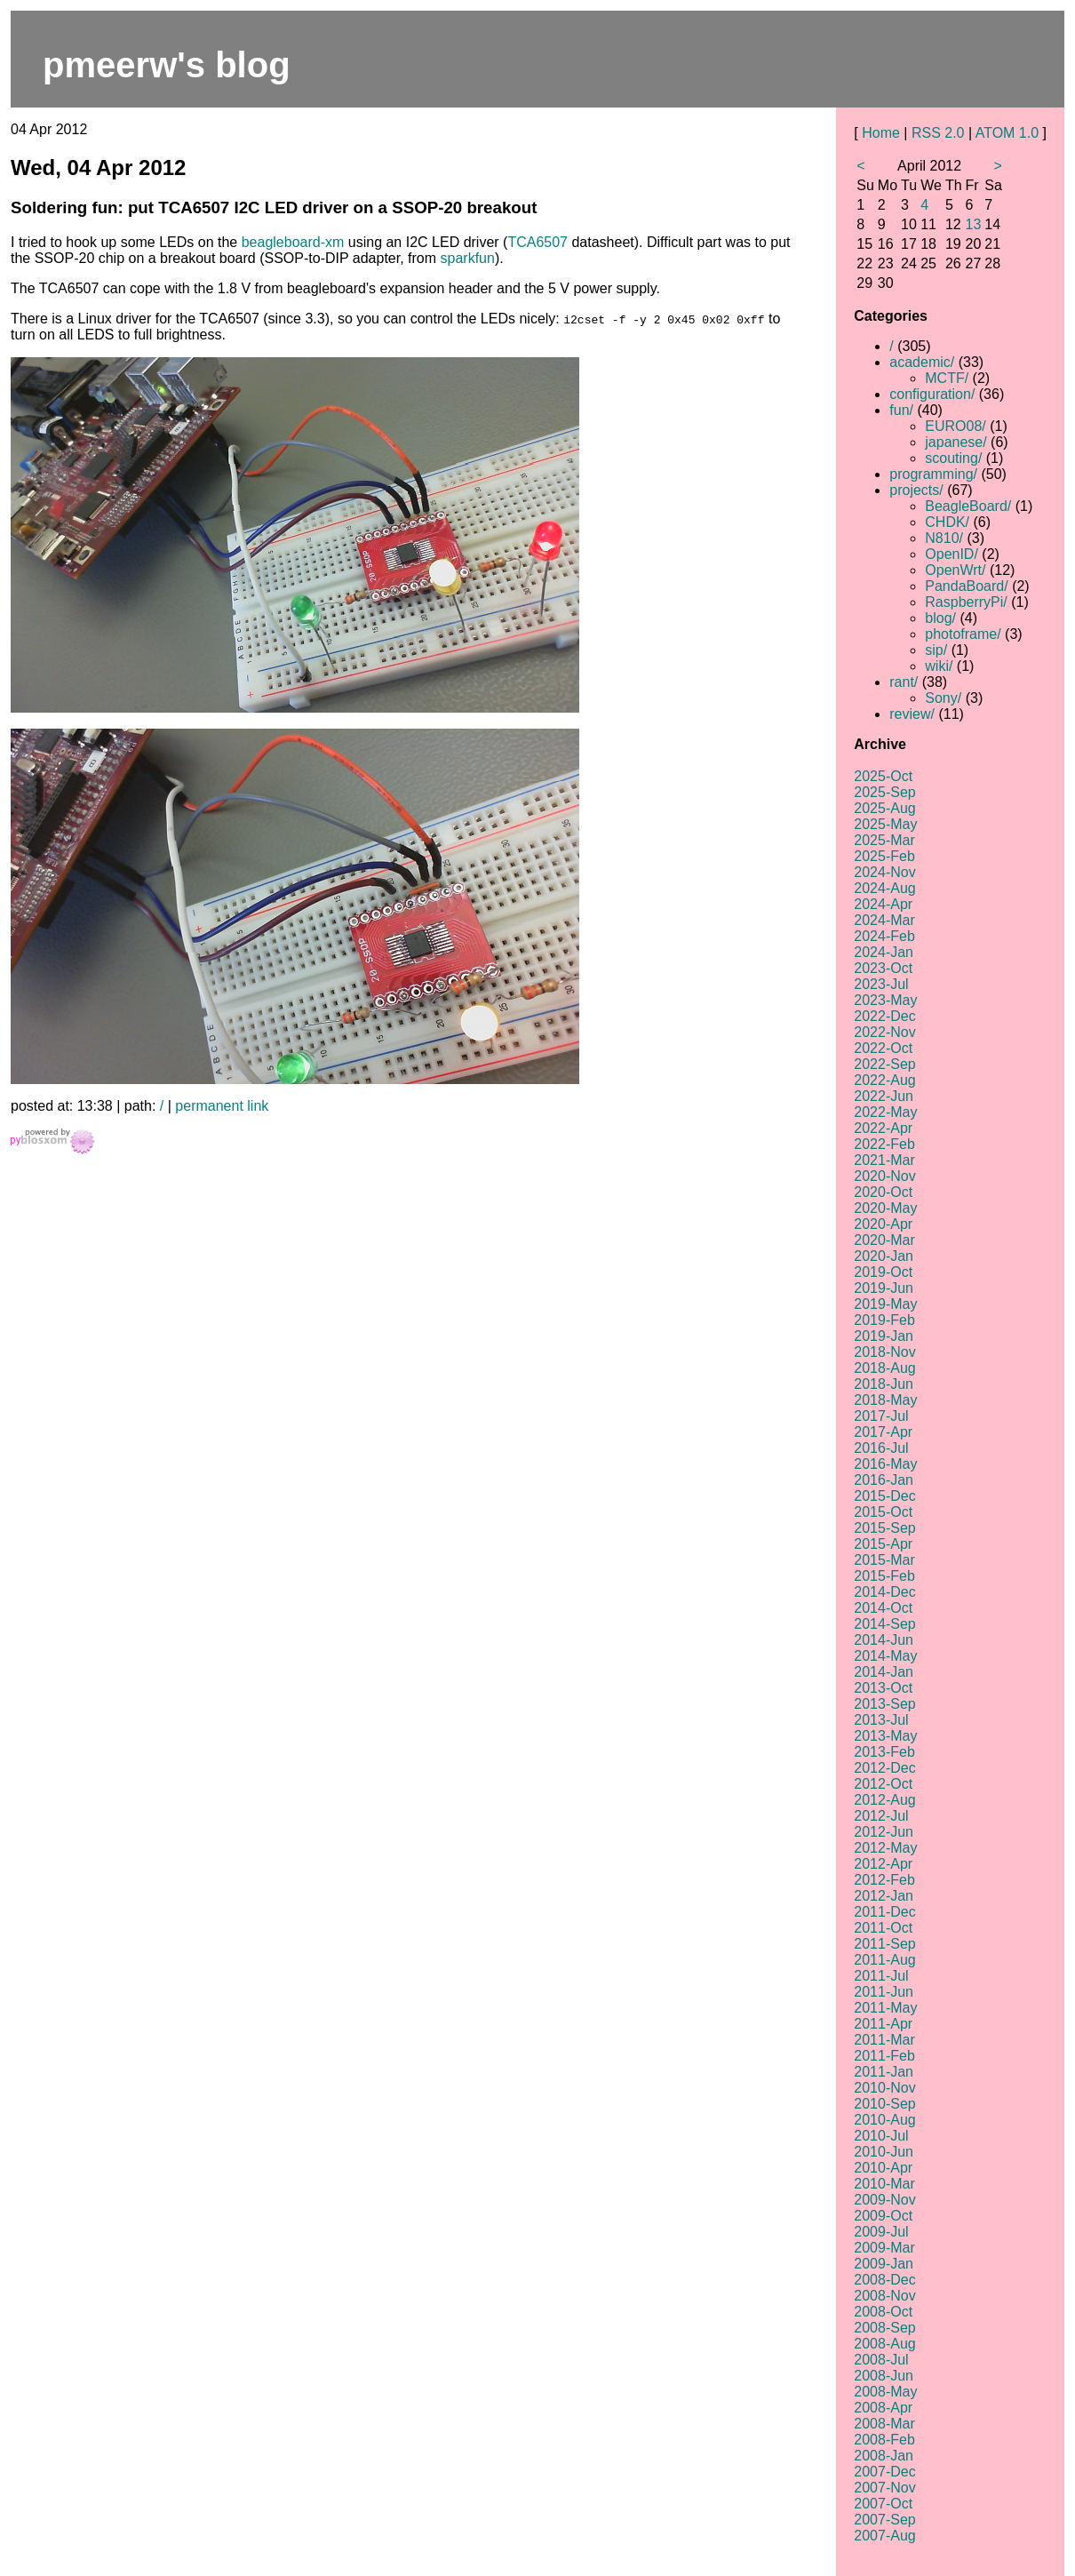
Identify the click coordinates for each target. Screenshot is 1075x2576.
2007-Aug (884, 2535)
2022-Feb (884, 1144)
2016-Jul (881, 1447)
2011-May (885, 2007)
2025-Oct (883, 776)
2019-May (885, 1304)
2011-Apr (883, 2023)
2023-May (885, 1000)
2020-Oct (883, 1192)
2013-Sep (884, 1703)
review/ (912, 714)
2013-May (885, 1735)
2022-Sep (884, 1064)
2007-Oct (883, 2503)
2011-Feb (884, 2055)
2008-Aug (884, 2343)
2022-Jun (883, 1096)
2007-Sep (884, 2519)
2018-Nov (884, 1352)
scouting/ (953, 458)
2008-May (885, 2391)
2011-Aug (884, 1959)
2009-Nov (884, 2199)
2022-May (885, 1112)
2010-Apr (883, 2167)
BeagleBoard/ (968, 506)
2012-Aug (884, 1799)
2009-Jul (881, 2231)
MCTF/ (946, 378)
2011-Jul (881, 1975)
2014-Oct (883, 1607)
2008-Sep (884, 2327)
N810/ (944, 538)
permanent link (221, 1105)
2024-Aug (884, 888)
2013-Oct (883, 1687)
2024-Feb (884, 936)
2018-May (885, 1400)
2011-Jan (883, 2071)
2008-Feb (884, 2439)
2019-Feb (884, 1320)
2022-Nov (884, 1032)
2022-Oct (883, 1048)
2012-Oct (883, 1783)
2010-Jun (883, 2151)
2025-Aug (884, 808)
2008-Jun (883, 2375)
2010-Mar (884, 2183)
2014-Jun (883, 1639)
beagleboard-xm (293, 242)
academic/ (921, 362)
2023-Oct (883, 968)
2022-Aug (884, 1080)
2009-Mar (884, 2247)
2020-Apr (883, 1224)
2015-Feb (884, 1575)
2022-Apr (883, 1128)
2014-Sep (884, 1623)
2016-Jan (883, 1479)
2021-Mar (884, 1160)
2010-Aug (884, 2119)
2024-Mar (884, 920)
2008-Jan (883, 2455)
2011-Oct (883, 1927)
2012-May (885, 1847)
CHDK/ (947, 522)
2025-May (885, 824)
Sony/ (943, 698)
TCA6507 (537, 242)
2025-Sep (884, 792)
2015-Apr (883, 1543)
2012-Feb (884, 1879)
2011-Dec (884, 1911)
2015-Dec (884, 1495)
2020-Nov (884, 1176)
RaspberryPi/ (966, 602)
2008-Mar (884, 2423)
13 (974, 224)
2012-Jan (883, 1895)
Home (881, 132)
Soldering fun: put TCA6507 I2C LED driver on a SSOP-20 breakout (274, 207)
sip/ (936, 650)
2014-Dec (884, 1591)
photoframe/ (962, 634)
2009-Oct (883, 2215)
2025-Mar (884, 840)
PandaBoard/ (966, 586)
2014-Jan (883, 1671)
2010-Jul (881, 2135)
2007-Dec (884, 2471)
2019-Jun (883, 1288)
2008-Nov (884, 2295)
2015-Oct (883, 1511)
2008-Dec (884, 2279)
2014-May (885, 1655)
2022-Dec (884, 1016)
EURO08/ (955, 426)
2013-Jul (881, 1719)
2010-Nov (884, 2087)
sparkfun (468, 258)
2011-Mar (884, 2039)
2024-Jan (883, 952)
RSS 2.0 (938, 132)
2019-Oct (883, 1272)
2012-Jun (883, 1831)
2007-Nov (884, 2487)
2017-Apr (883, 1432)
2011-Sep (884, 1943)
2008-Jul (881, 2359)
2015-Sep (884, 1527)
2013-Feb (884, 1751)
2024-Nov (884, 872)
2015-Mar (884, 1559)
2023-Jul (881, 984)
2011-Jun (883, 1991)
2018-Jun (883, 1384)
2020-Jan (883, 1256)
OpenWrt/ (955, 570)
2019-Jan (883, 1336)
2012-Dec (884, 1767)
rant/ (903, 682)
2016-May (885, 1463)
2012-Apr (883, 1863)
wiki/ (938, 666)
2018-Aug (884, 1368)
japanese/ (955, 442)
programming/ (933, 474)
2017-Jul (881, 1416)
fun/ (901, 410)
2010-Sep (884, 2103)
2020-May (885, 1208)
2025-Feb (884, 856)
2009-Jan (883, 2263)
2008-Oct (883, 2311)
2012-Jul (881, 1815)
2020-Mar (884, 1240)
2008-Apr (883, 2407)
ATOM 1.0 (1007, 132)
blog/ (940, 618)
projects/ (916, 490)
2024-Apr (883, 904)
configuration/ (932, 394)
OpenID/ (951, 554)
